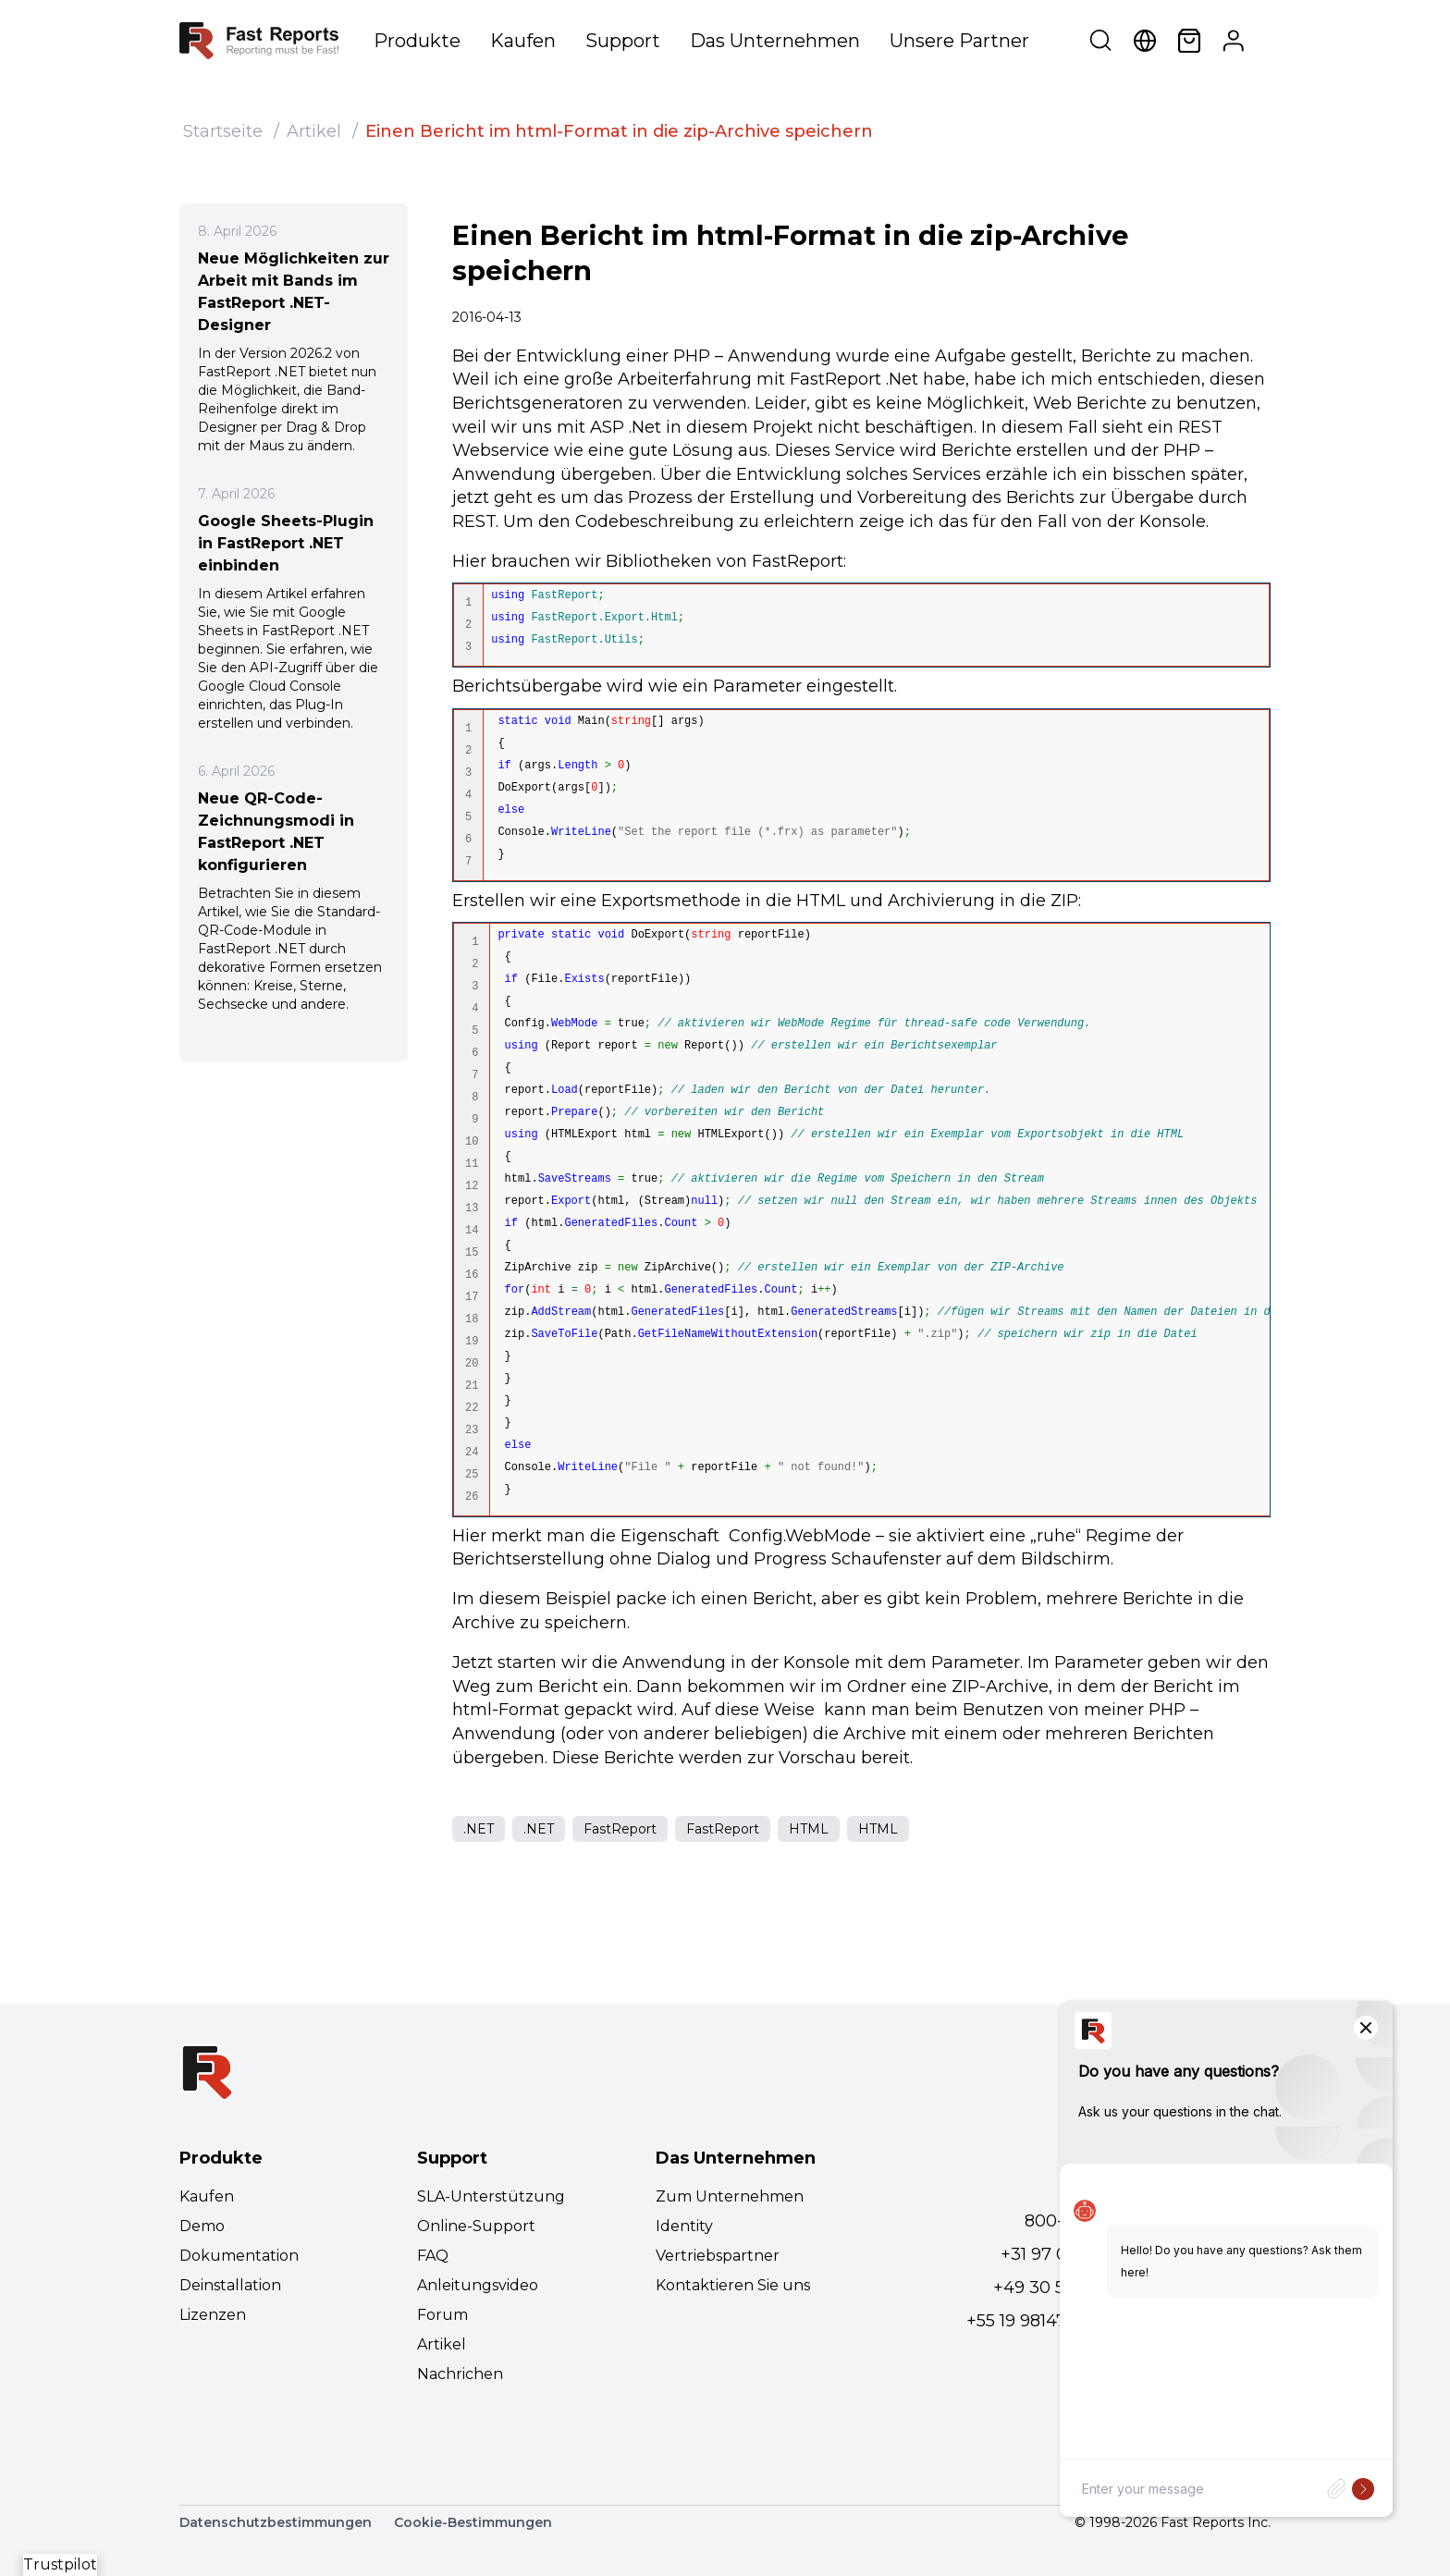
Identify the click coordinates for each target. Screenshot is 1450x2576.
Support (622, 41)
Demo (202, 2226)
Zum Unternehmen (730, 2196)
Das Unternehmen (775, 41)
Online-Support (476, 2226)
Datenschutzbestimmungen (275, 2522)
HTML (809, 1829)
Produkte (417, 41)
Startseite (223, 131)
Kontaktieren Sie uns (733, 2285)
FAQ (433, 2255)
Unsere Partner (959, 41)
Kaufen (523, 41)
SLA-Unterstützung (491, 2196)
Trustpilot (60, 2564)
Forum (442, 2315)
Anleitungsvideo (477, 2285)
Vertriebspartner (718, 2255)
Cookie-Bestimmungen (473, 2522)
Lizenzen (212, 2315)
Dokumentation (239, 2255)
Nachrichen (460, 2374)
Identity (684, 2226)
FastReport (620, 1829)
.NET (478, 1829)
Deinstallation (230, 2285)
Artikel (314, 131)
